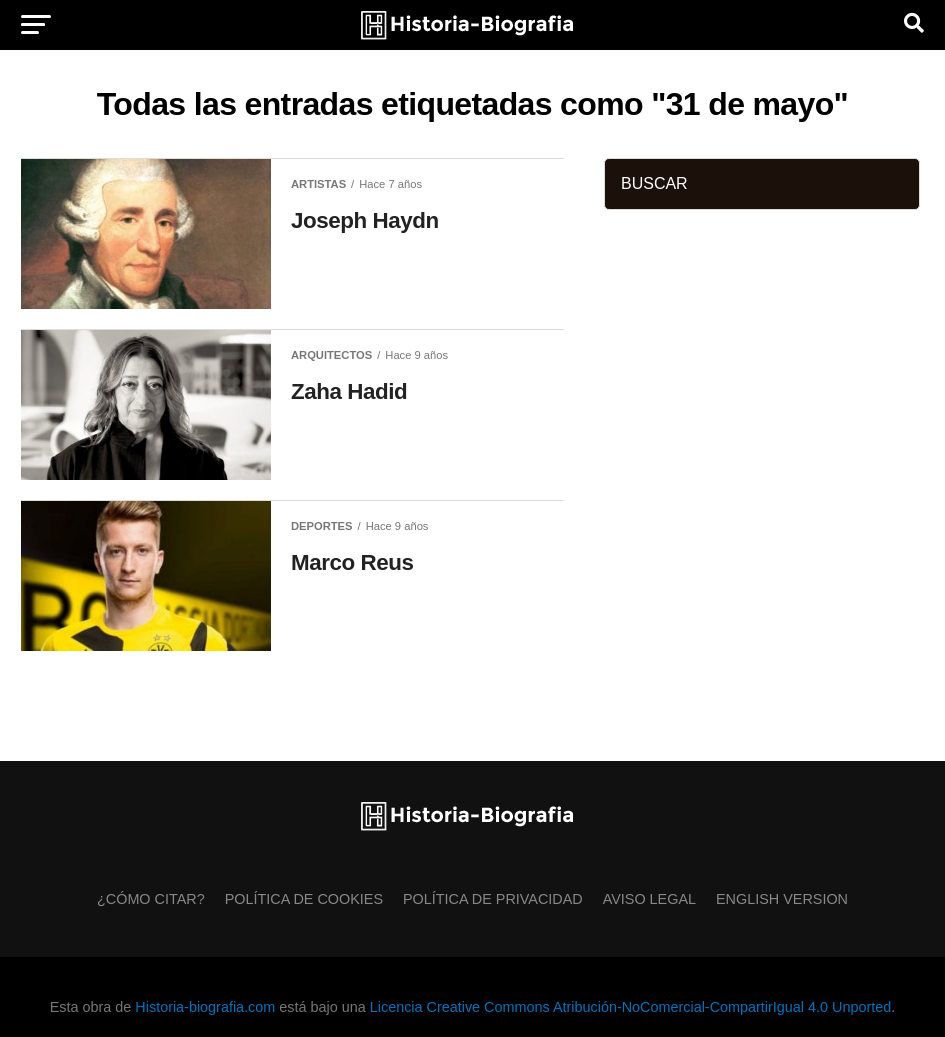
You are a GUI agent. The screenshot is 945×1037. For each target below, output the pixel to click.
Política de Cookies (304, 899)
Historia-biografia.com (205, 1007)
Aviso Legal (649, 899)
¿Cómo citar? (151, 899)
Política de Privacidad (493, 899)
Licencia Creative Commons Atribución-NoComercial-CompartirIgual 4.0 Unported (630, 1007)
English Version (782, 899)
